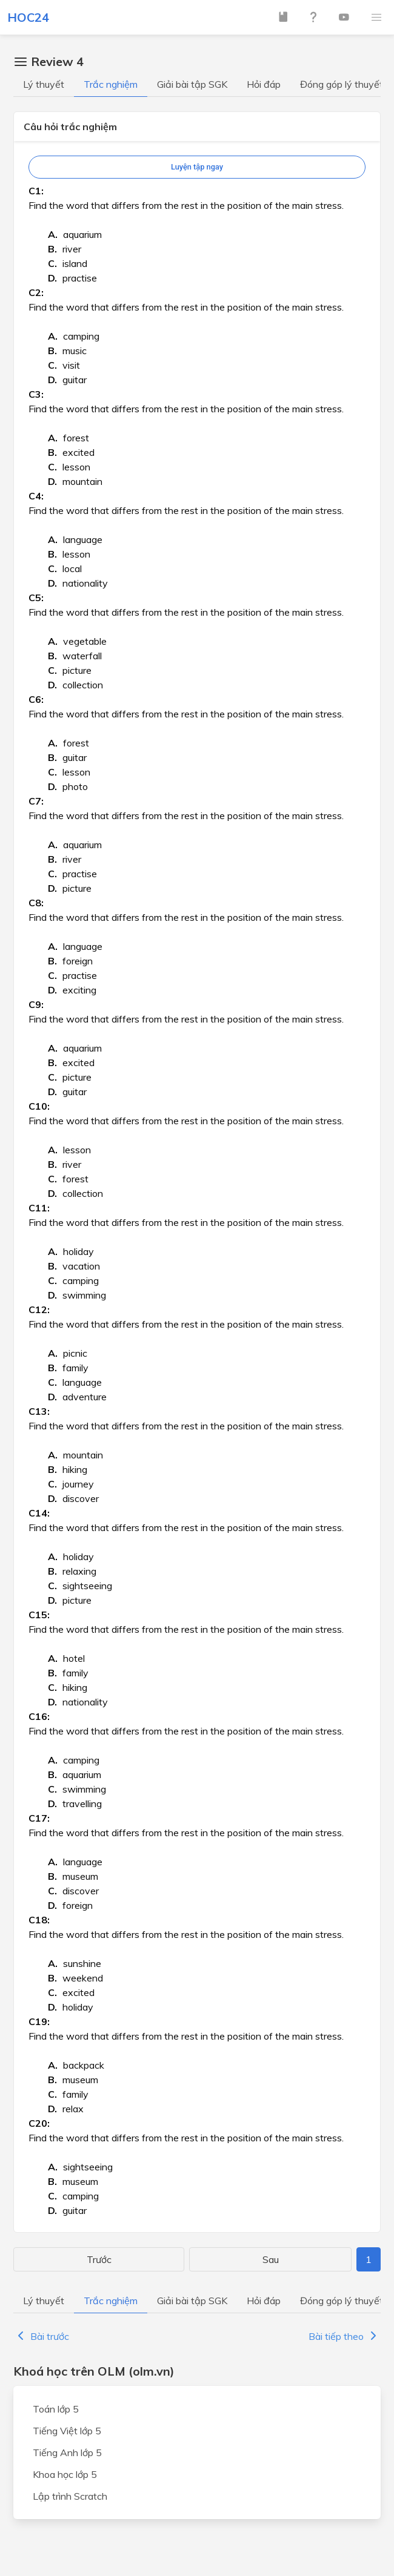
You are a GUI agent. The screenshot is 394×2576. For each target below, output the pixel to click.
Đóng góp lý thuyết (341, 84)
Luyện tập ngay (197, 166)
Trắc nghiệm (111, 84)
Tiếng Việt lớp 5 (67, 2431)
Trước (99, 2259)
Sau (270, 2259)
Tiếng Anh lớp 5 (67, 2452)
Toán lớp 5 (56, 2409)
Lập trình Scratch (70, 2496)
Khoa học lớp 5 (65, 2474)
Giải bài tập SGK (192, 84)
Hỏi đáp (264, 84)
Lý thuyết (43, 84)
